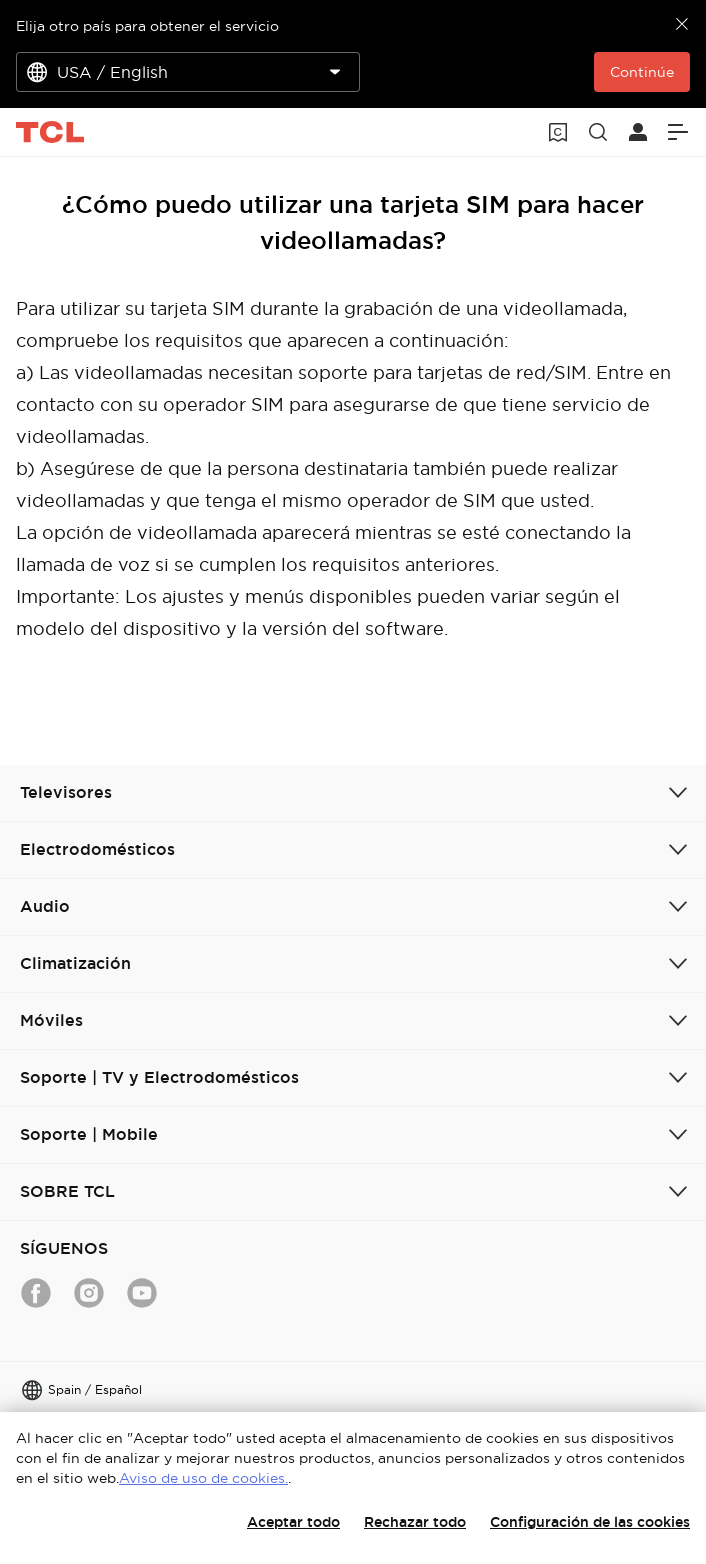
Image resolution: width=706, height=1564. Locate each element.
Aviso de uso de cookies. (203, 1478)
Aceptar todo (293, 1522)
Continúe (642, 72)
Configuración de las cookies (590, 1522)
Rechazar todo (415, 1522)
